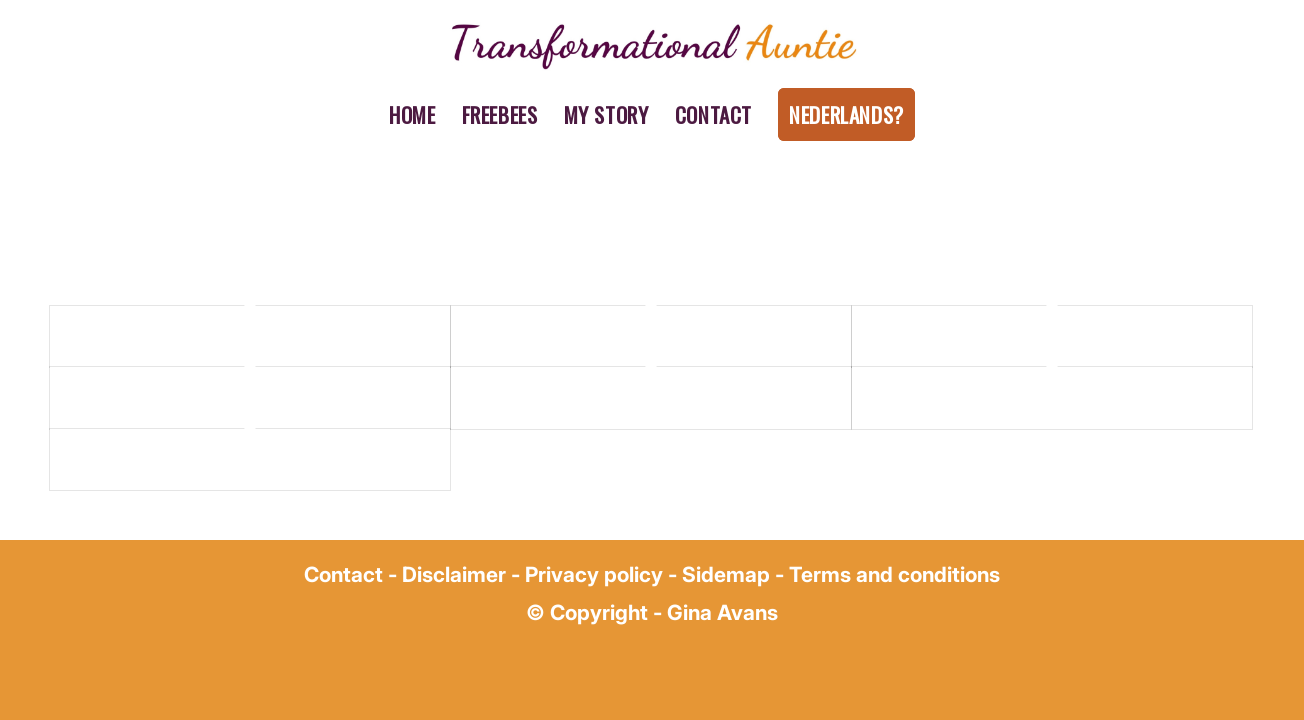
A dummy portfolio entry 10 (964, 397)
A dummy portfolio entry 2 (559, 336)
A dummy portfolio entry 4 (960, 336)
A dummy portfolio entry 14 (162, 459)
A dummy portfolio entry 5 (158, 397)
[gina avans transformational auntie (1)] (651, 45)
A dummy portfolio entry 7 (559, 397)
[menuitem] (412, 115)
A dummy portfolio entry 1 (157, 336)
